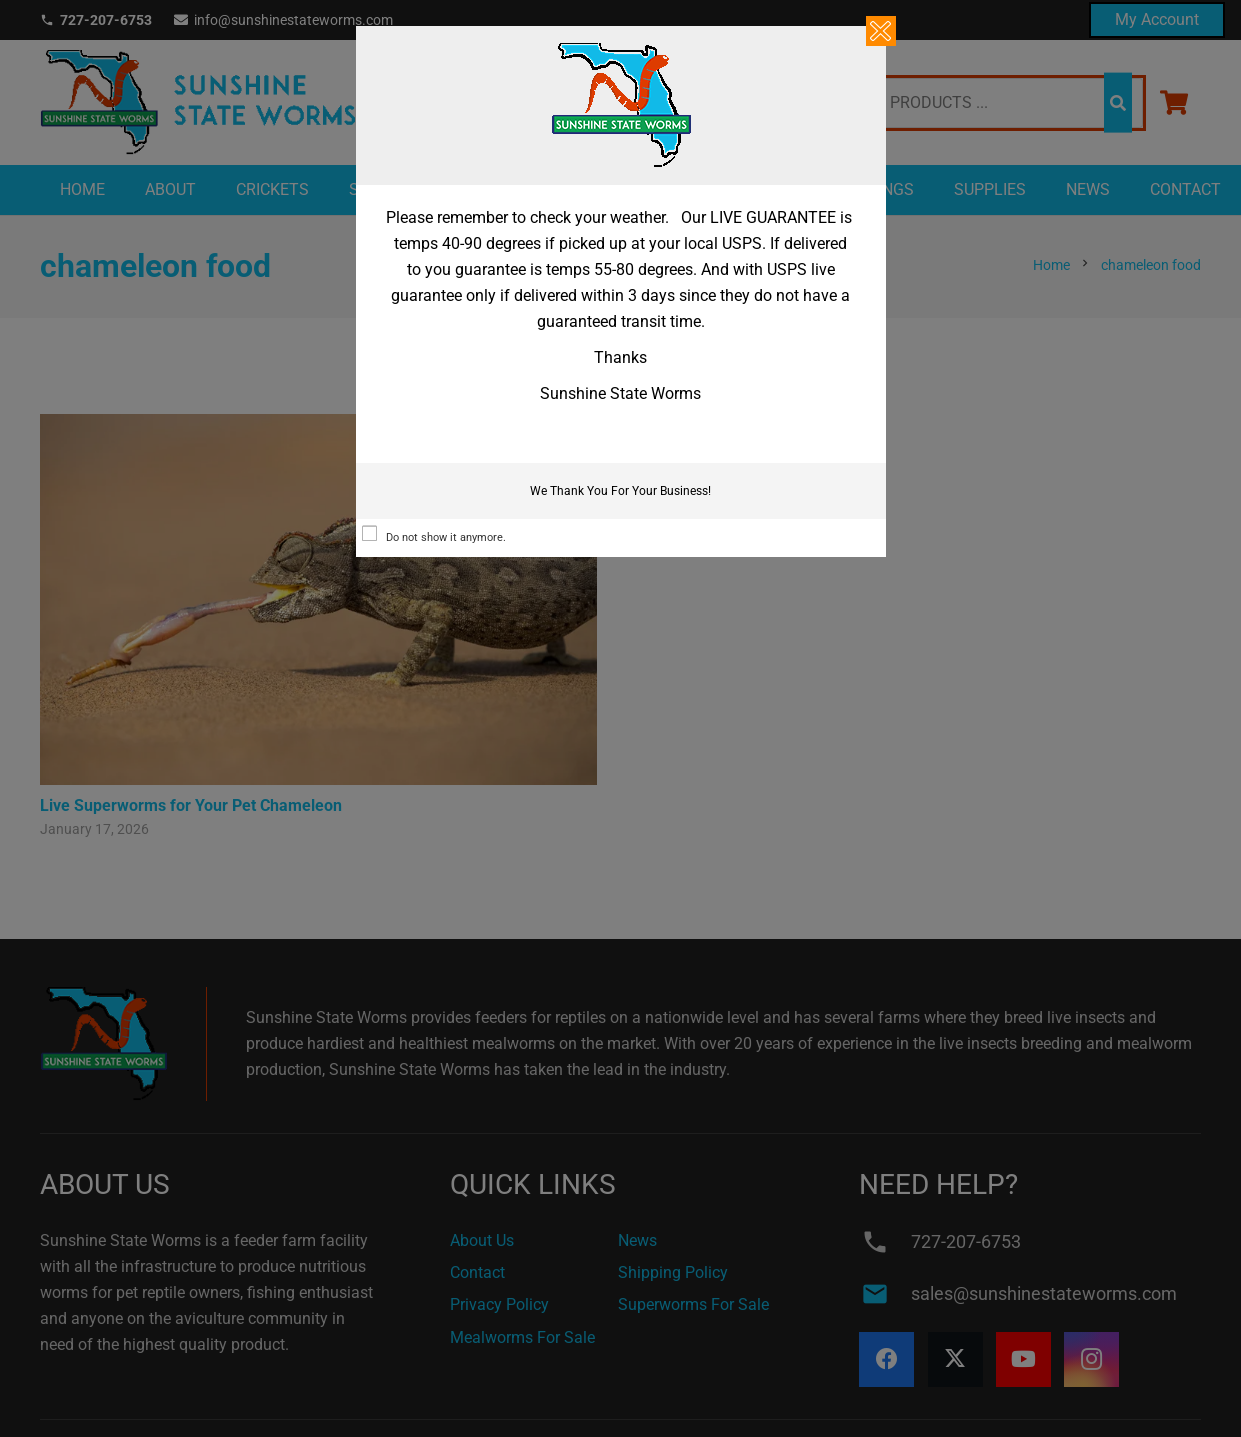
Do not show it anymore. (446, 537)
